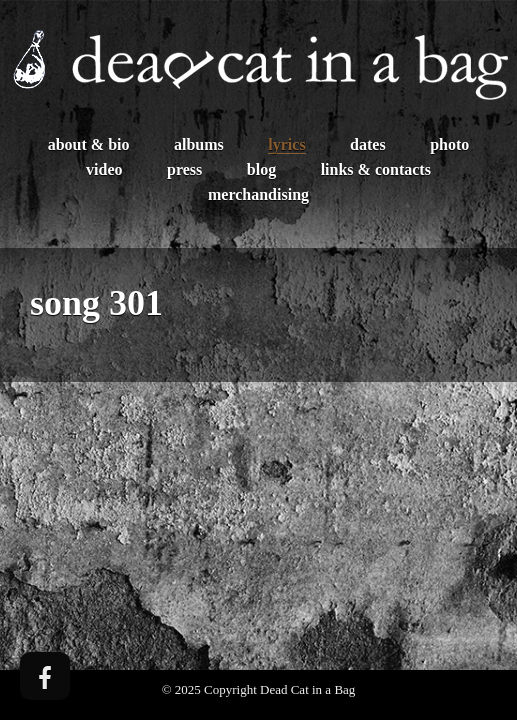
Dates (368, 144)
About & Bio (89, 144)
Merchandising (258, 194)
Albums (199, 144)
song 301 (96, 303)
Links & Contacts (376, 169)
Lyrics (286, 144)
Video (104, 169)
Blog (261, 169)
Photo (449, 144)
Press (184, 169)
